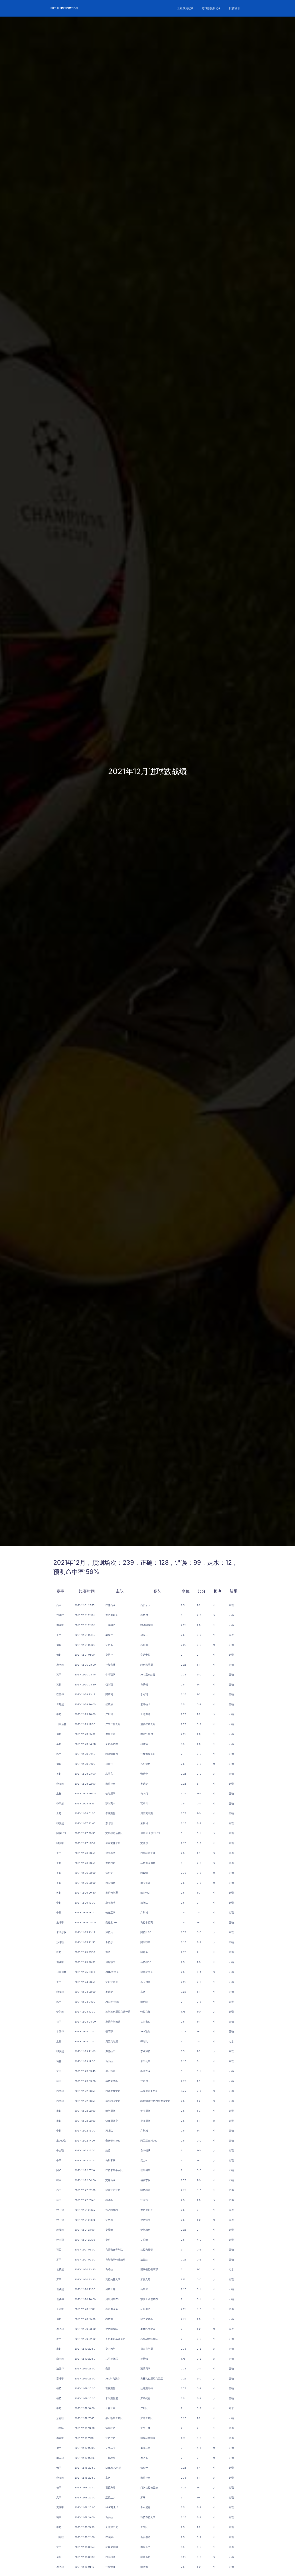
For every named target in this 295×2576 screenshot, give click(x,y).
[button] (185, 8)
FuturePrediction (64, 8)
